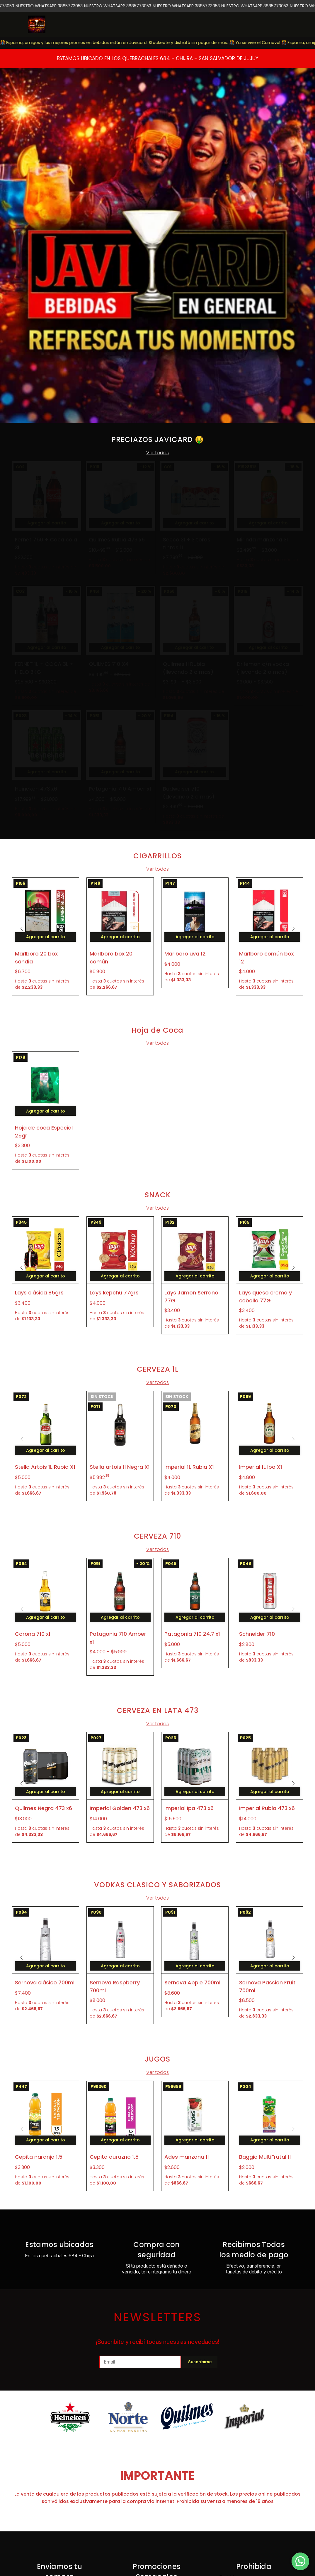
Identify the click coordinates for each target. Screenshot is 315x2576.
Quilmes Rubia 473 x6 (117, 539)
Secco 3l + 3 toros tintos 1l (186, 543)
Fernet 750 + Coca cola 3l (46, 543)
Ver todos (157, 452)
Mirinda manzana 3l (262, 539)
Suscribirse (200, 2362)
